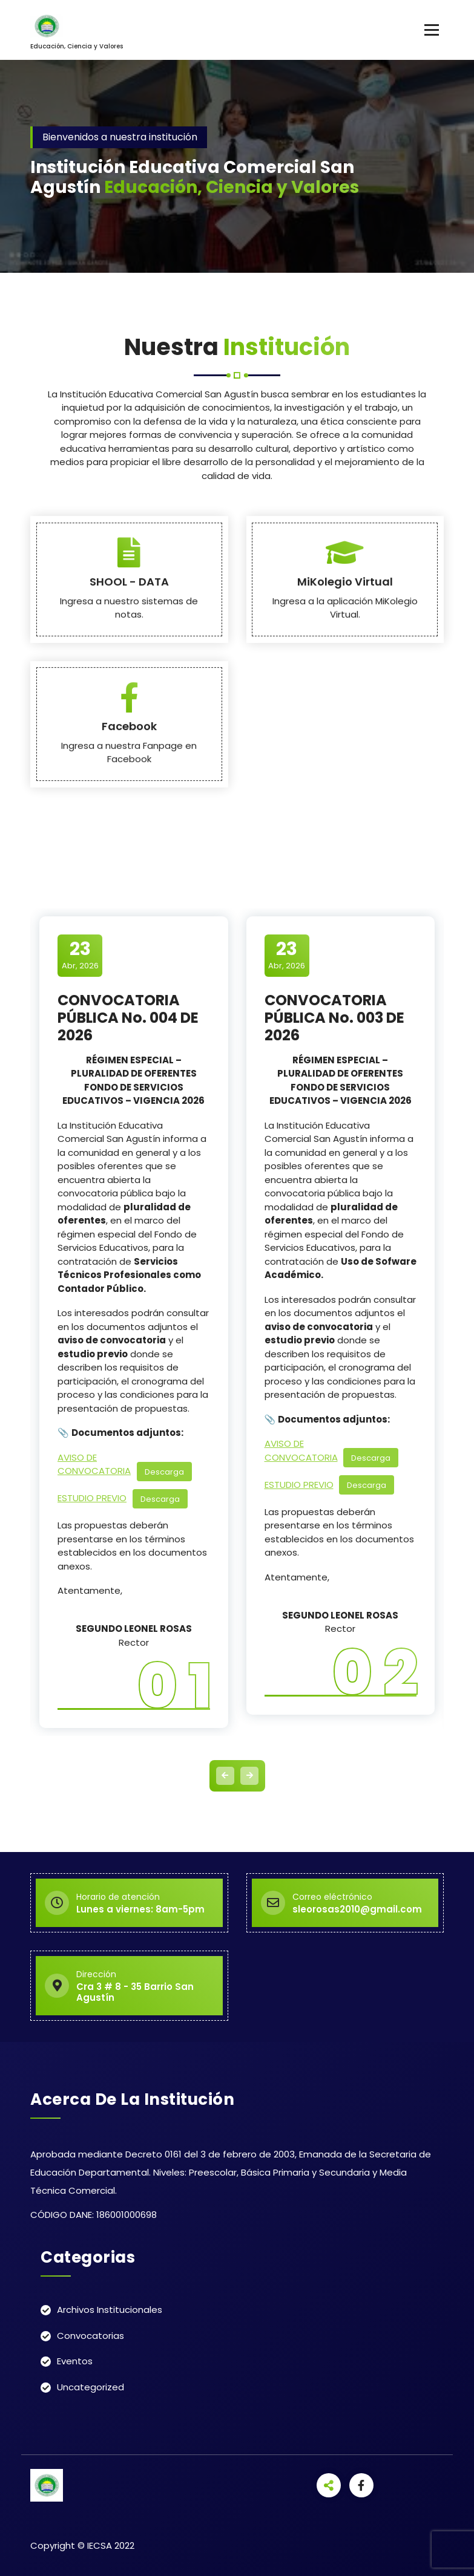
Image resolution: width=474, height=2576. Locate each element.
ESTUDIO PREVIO (92, 1498)
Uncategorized (90, 2387)
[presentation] (225, 1776)
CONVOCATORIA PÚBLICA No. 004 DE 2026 (128, 1017)
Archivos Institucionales (109, 2309)
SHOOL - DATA (129, 732)
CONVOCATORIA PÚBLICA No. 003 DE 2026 (334, 1017)
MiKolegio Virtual (345, 732)
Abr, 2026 (80, 955)
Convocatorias (90, 2335)
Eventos (75, 2361)
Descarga (164, 1471)
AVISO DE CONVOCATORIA (94, 1464)
